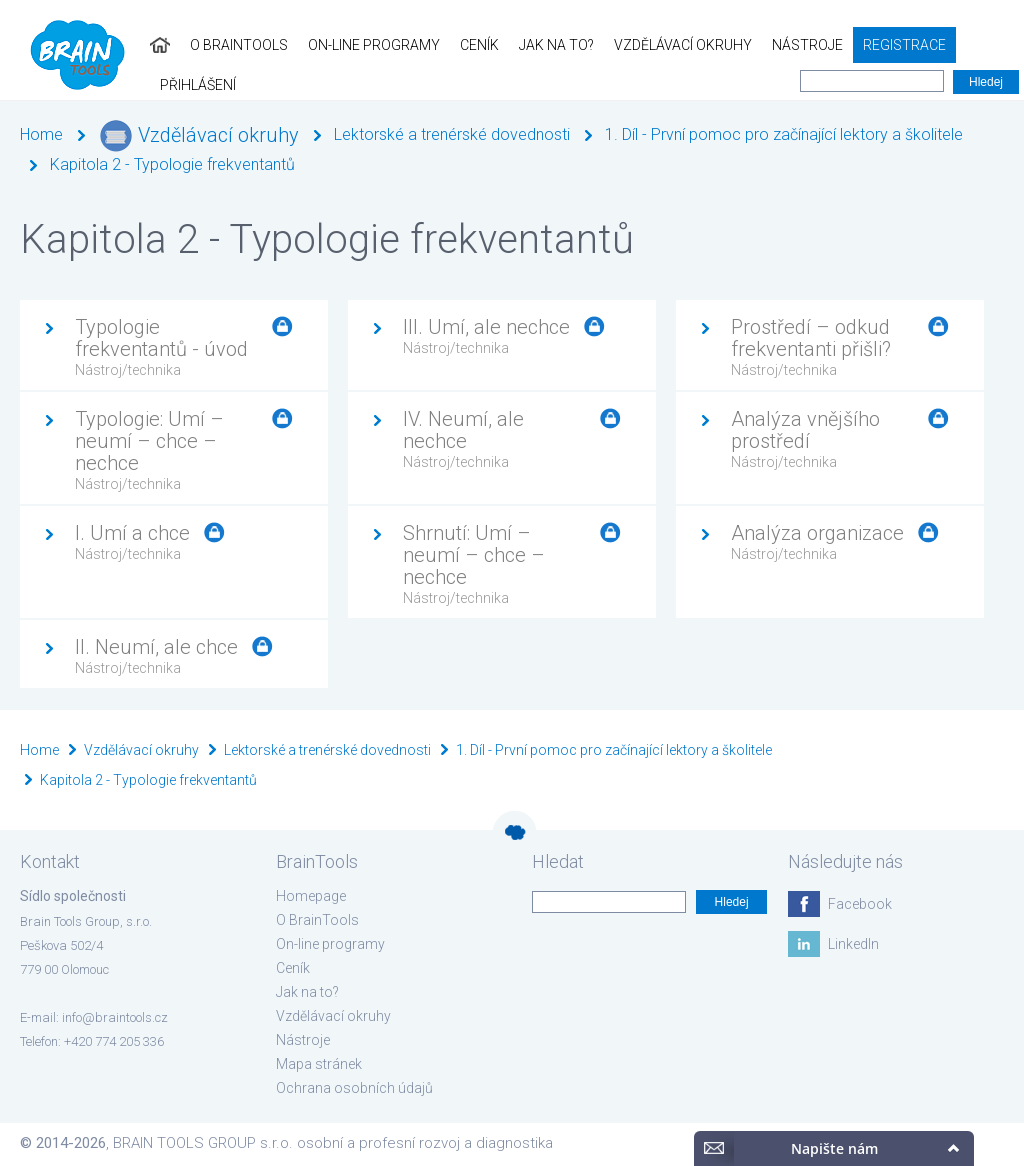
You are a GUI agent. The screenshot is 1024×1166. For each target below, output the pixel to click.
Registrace (876, 45)
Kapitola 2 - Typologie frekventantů (172, 164)
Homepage (311, 896)
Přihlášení (976, 45)
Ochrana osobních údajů (354, 1088)
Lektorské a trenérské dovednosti (452, 134)
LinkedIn (853, 944)
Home (41, 134)
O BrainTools (211, 45)
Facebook (860, 904)
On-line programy (346, 45)
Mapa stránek (319, 1064)
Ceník (451, 45)
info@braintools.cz (115, 1017)
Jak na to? (528, 45)
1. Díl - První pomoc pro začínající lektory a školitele (784, 134)
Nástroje (779, 45)
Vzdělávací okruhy (655, 45)
